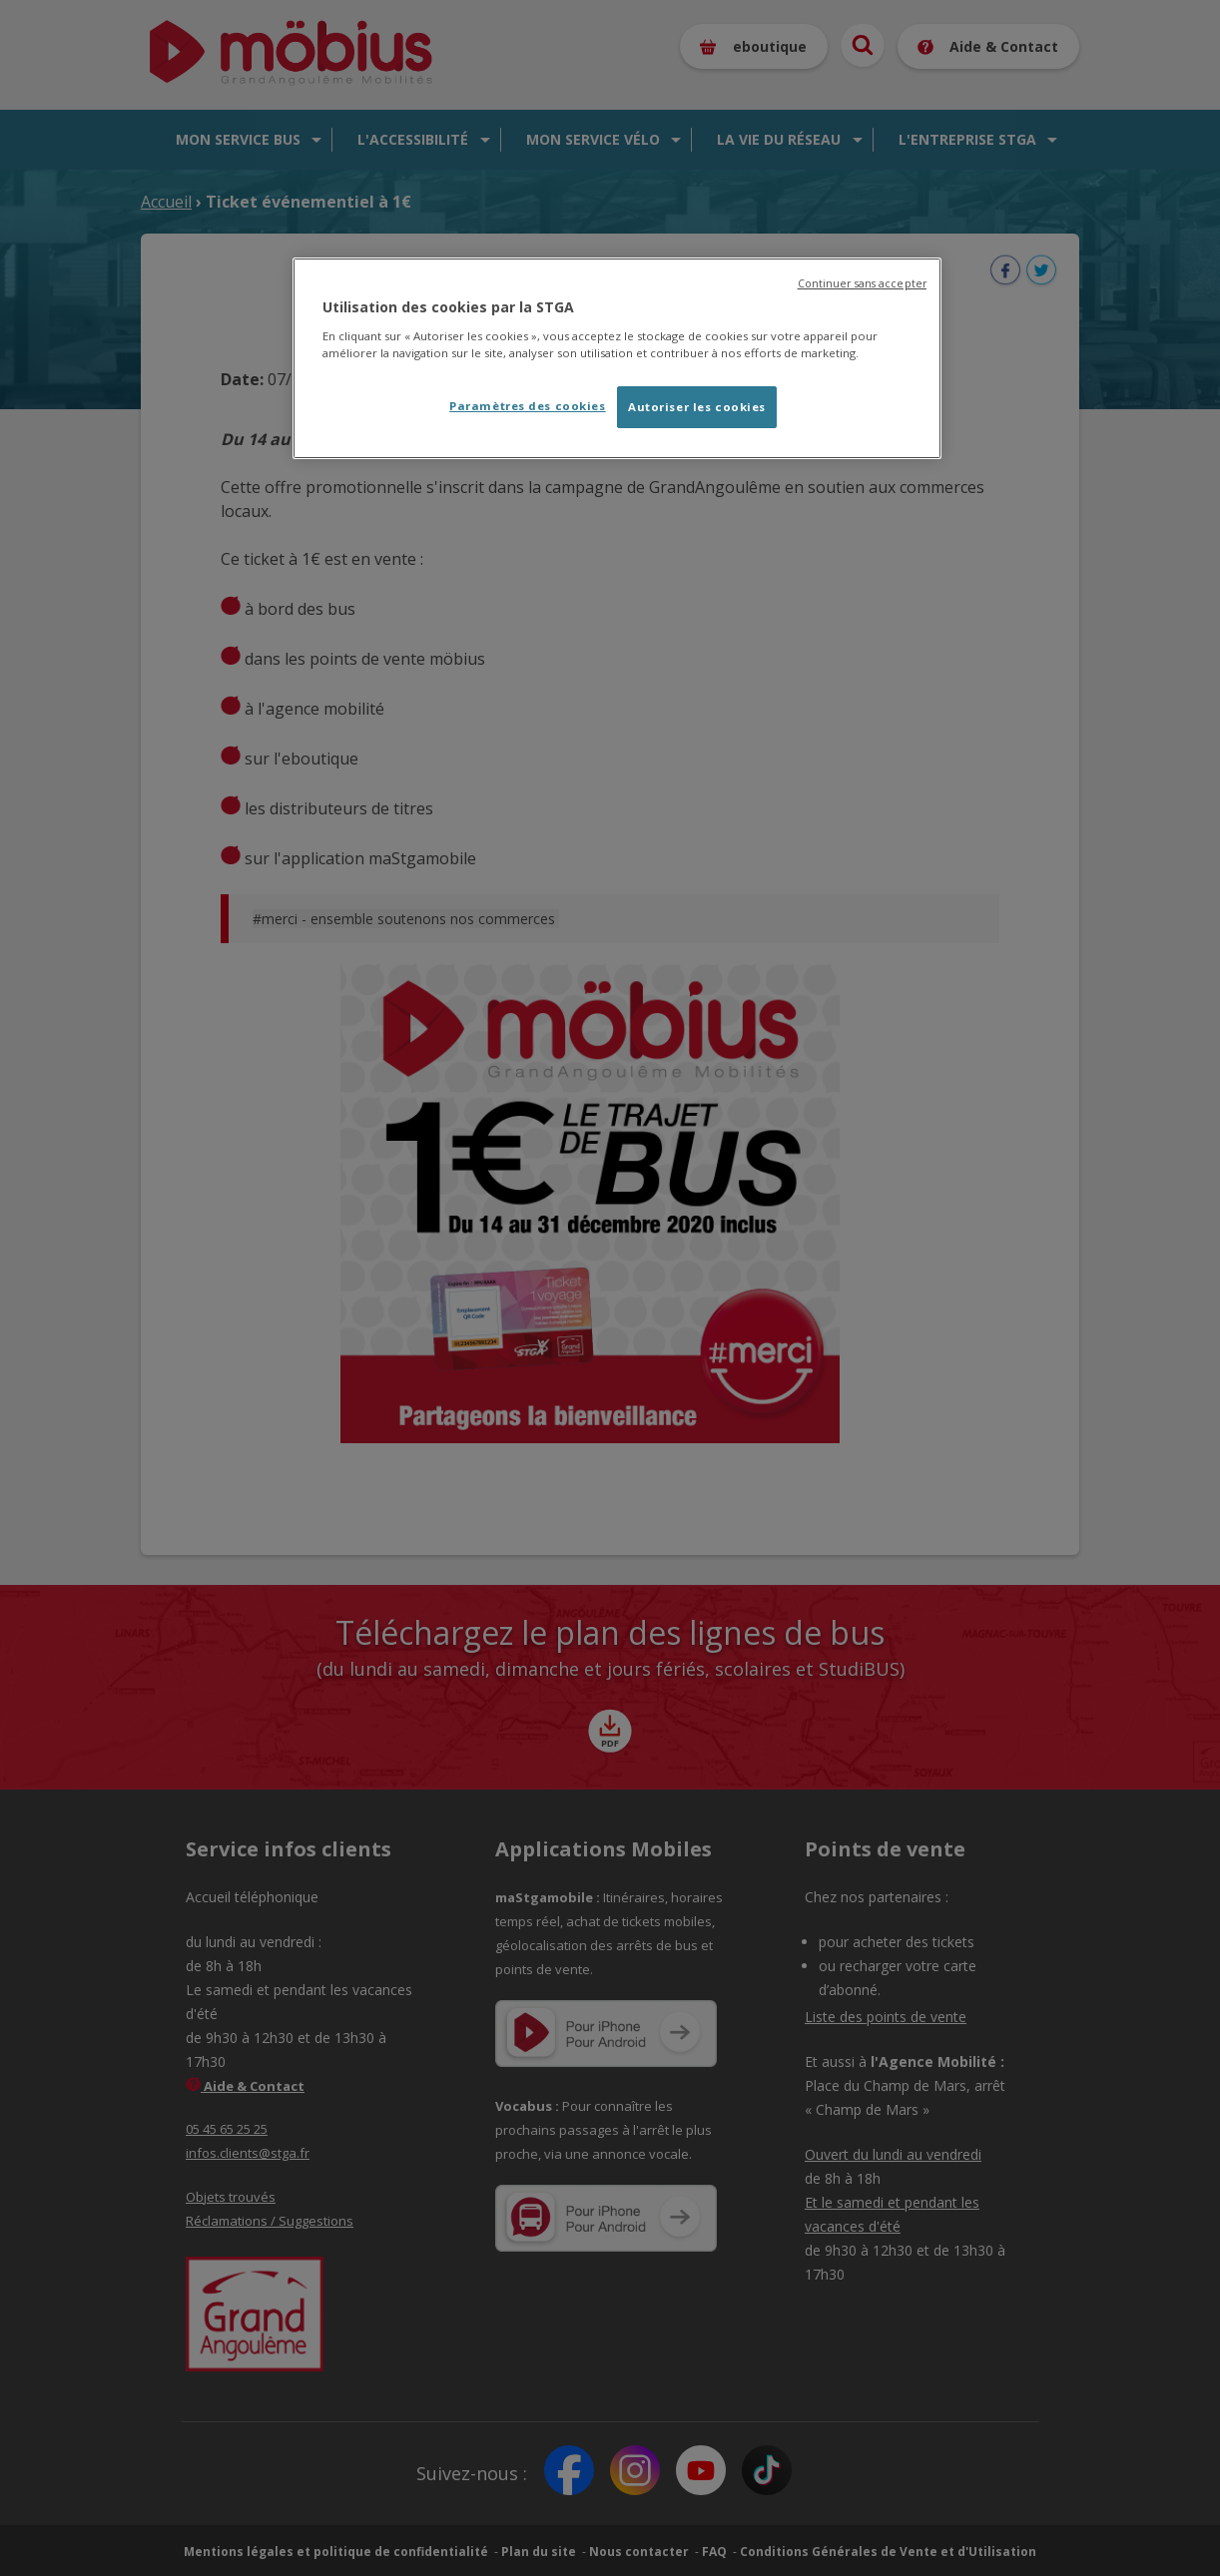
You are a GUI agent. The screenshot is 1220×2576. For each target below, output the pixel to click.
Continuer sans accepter (862, 283)
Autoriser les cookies (697, 406)
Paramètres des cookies (527, 405)
